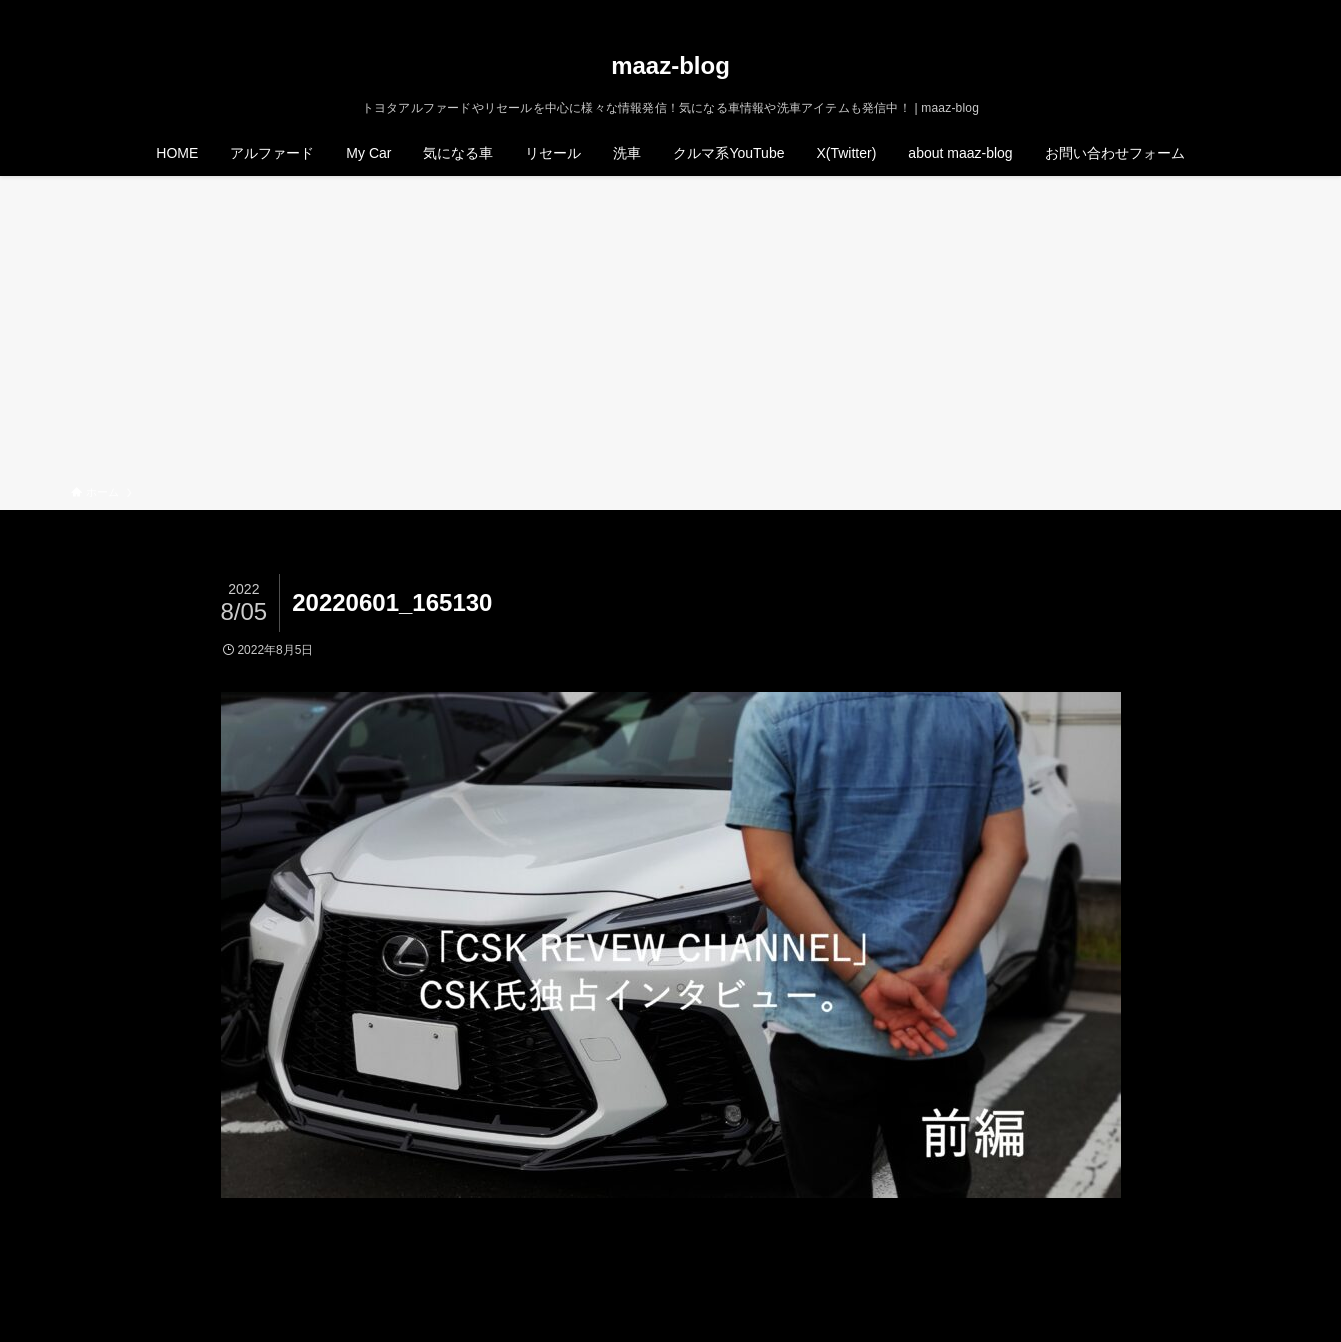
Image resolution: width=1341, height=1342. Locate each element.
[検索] (1258, 11)
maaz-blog (670, 66)
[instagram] (1206, 11)
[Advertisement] (671, 334)
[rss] (1232, 11)
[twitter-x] (1180, 11)
